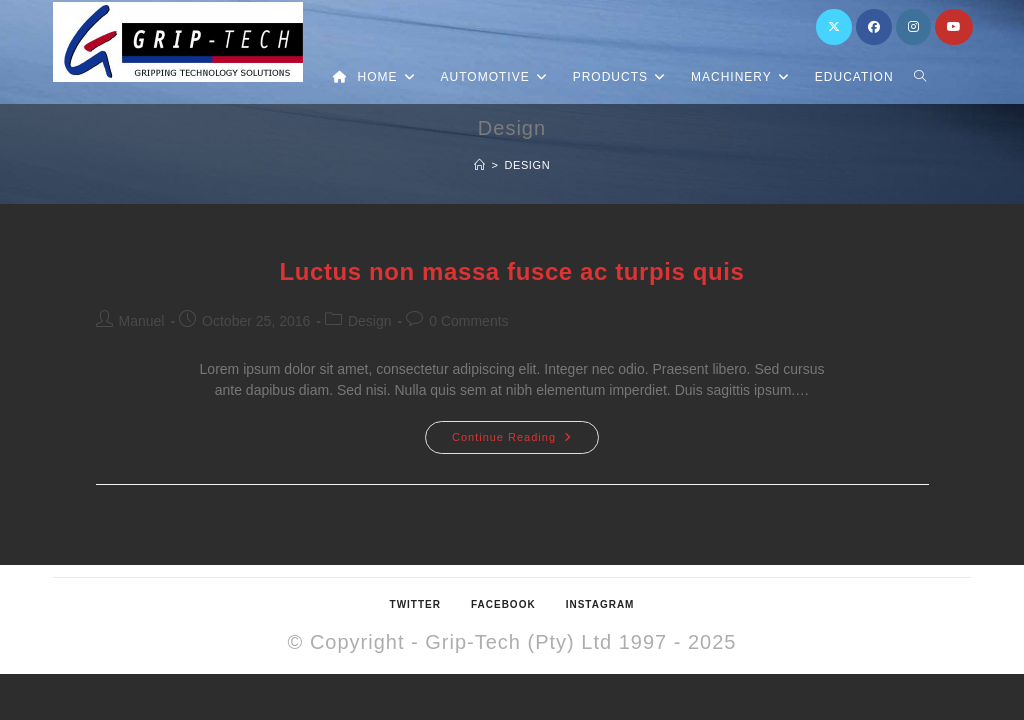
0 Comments (468, 321)
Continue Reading (525, 432)
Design (527, 165)
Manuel (142, 321)
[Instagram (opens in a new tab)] (913, 27)
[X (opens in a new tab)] (834, 27)
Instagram (600, 604)
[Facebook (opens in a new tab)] (874, 27)
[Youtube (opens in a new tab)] (954, 27)
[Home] (480, 165)
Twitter (415, 604)
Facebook (503, 604)
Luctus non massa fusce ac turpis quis (512, 271)
